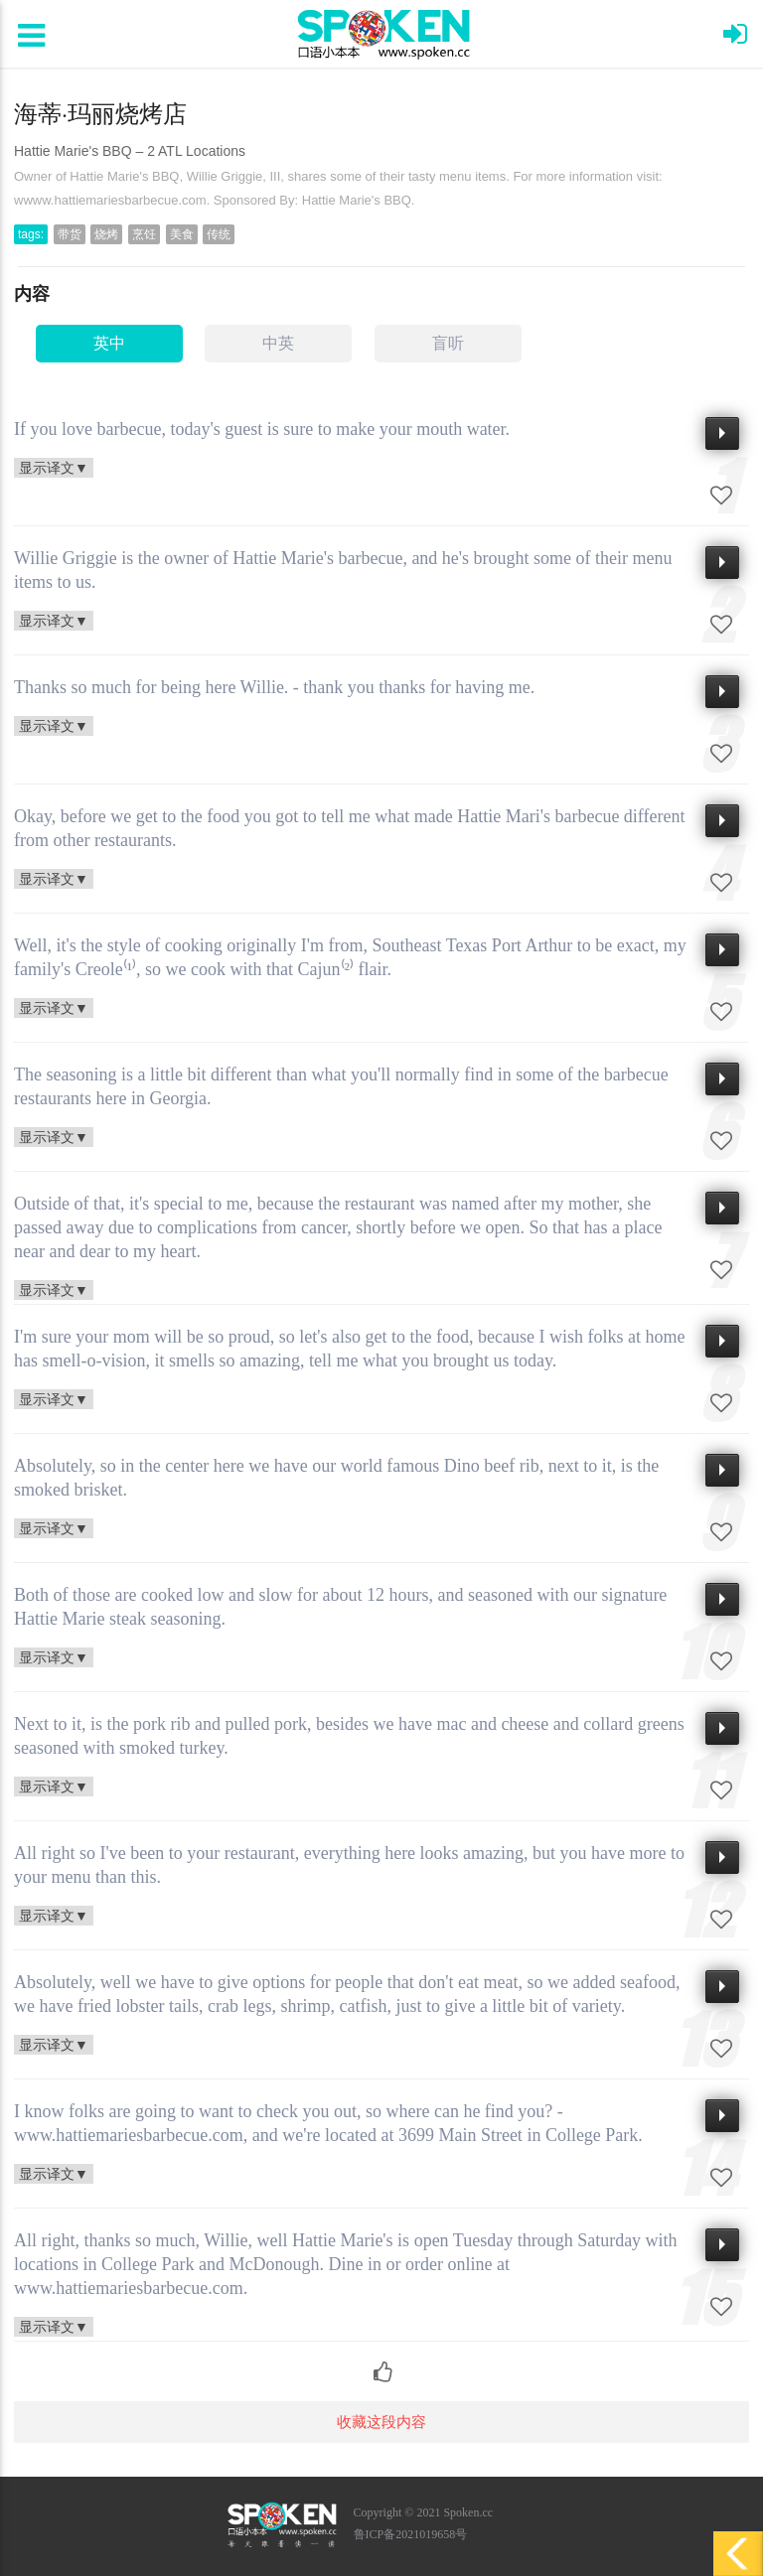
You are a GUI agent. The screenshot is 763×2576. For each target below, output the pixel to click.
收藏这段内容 (381, 2421)
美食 (182, 234)
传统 (218, 234)
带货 (69, 234)
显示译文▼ (53, 467)
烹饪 (144, 234)
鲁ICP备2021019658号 (411, 2534)
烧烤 (106, 234)
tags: (31, 234)
